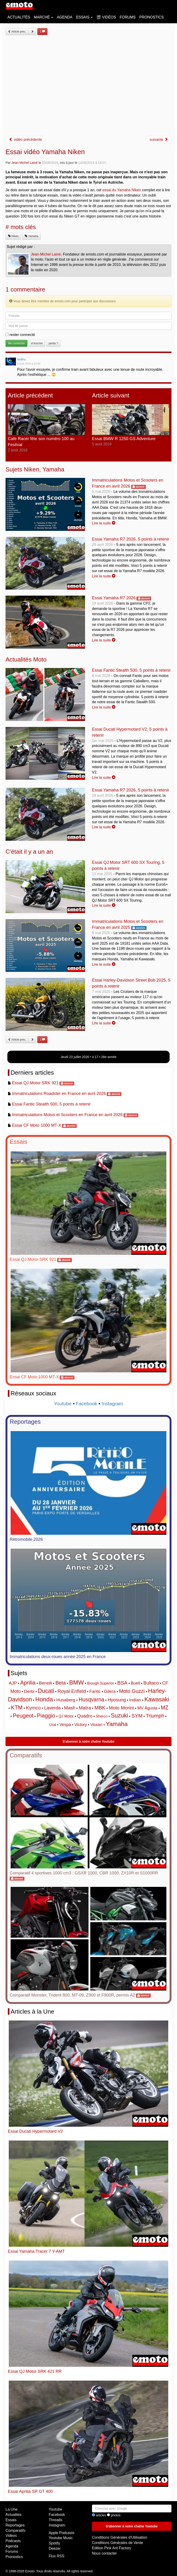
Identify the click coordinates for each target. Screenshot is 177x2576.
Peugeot (23, 1715)
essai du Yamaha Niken (121, 190)
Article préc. (17, 31)
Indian (135, 1699)
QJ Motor (66, 1716)
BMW (76, 1682)
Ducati (46, 1691)
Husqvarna (91, 1700)
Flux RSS (57, 2556)
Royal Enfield (71, 1691)
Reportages (25, 1421)
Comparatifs (26, 1755)
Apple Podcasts (61, 2533)
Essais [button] (84, 17)
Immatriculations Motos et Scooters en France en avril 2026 (67, 1114)
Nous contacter (104, 2553)
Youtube (62, 1403)
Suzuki (119, 1715)
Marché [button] (43, 17)
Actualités (18, 17)
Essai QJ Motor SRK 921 (35, 1083)
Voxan (96, 1724)
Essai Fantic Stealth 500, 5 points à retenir (131, 670)
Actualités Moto (26, 659)
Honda (44, 1699)
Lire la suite (103, 523)
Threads (55, 2520)
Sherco (102, 1716)
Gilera (110, 1691)
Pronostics (151, 17)
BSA (122, 1683)
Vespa (65, 1724)
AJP (13, 1683)
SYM (136, 1716)
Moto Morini (121, 1707)
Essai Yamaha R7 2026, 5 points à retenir (130, 539)
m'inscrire (37, 343)
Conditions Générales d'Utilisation (119, 2537)
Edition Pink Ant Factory (111, 2548)
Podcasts (13, 2541)
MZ (164, 1708)
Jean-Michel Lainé (25, 163)
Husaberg (65, 1699)
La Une (12, 2509)
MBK (100, 1708)
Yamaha (31, 236)
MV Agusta (147, 1708)
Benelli (45, 1683)
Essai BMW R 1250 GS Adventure (124, 438)
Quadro (84, 1715)
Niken (13, 236)
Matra (85, 1707)
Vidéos (11, 2536)
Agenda (64, 17)
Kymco (33, 1707)
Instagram (112, 1403)
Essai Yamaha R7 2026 (114, 598)
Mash (69, 1707)
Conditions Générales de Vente (117, 2543)
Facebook (86, 1403)
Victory (80, 1724)
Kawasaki (157, 1699)
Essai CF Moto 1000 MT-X (36, 1125)
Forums (128, 17)
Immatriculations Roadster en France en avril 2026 (59, 1093)
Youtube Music (61, 2538)
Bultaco (151, 1682)
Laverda (52, 1707)
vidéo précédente (25, 139)
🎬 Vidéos (106, 17)
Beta (60, 1683)
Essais (18, 1141)
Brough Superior (100, 1683)
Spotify (54, 2543)
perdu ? (53, 343)
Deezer (55, 2548)
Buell (135, 1683)
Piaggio (46, 1715)
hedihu (21, 359)
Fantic (95, 1691)
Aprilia (27, 1682)
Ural (52, 1725)
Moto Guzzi (132, 1691)
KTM (17, 1707)
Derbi (29, 1691)
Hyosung (117, 1699)
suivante (159, 139)
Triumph (155, 1716)
